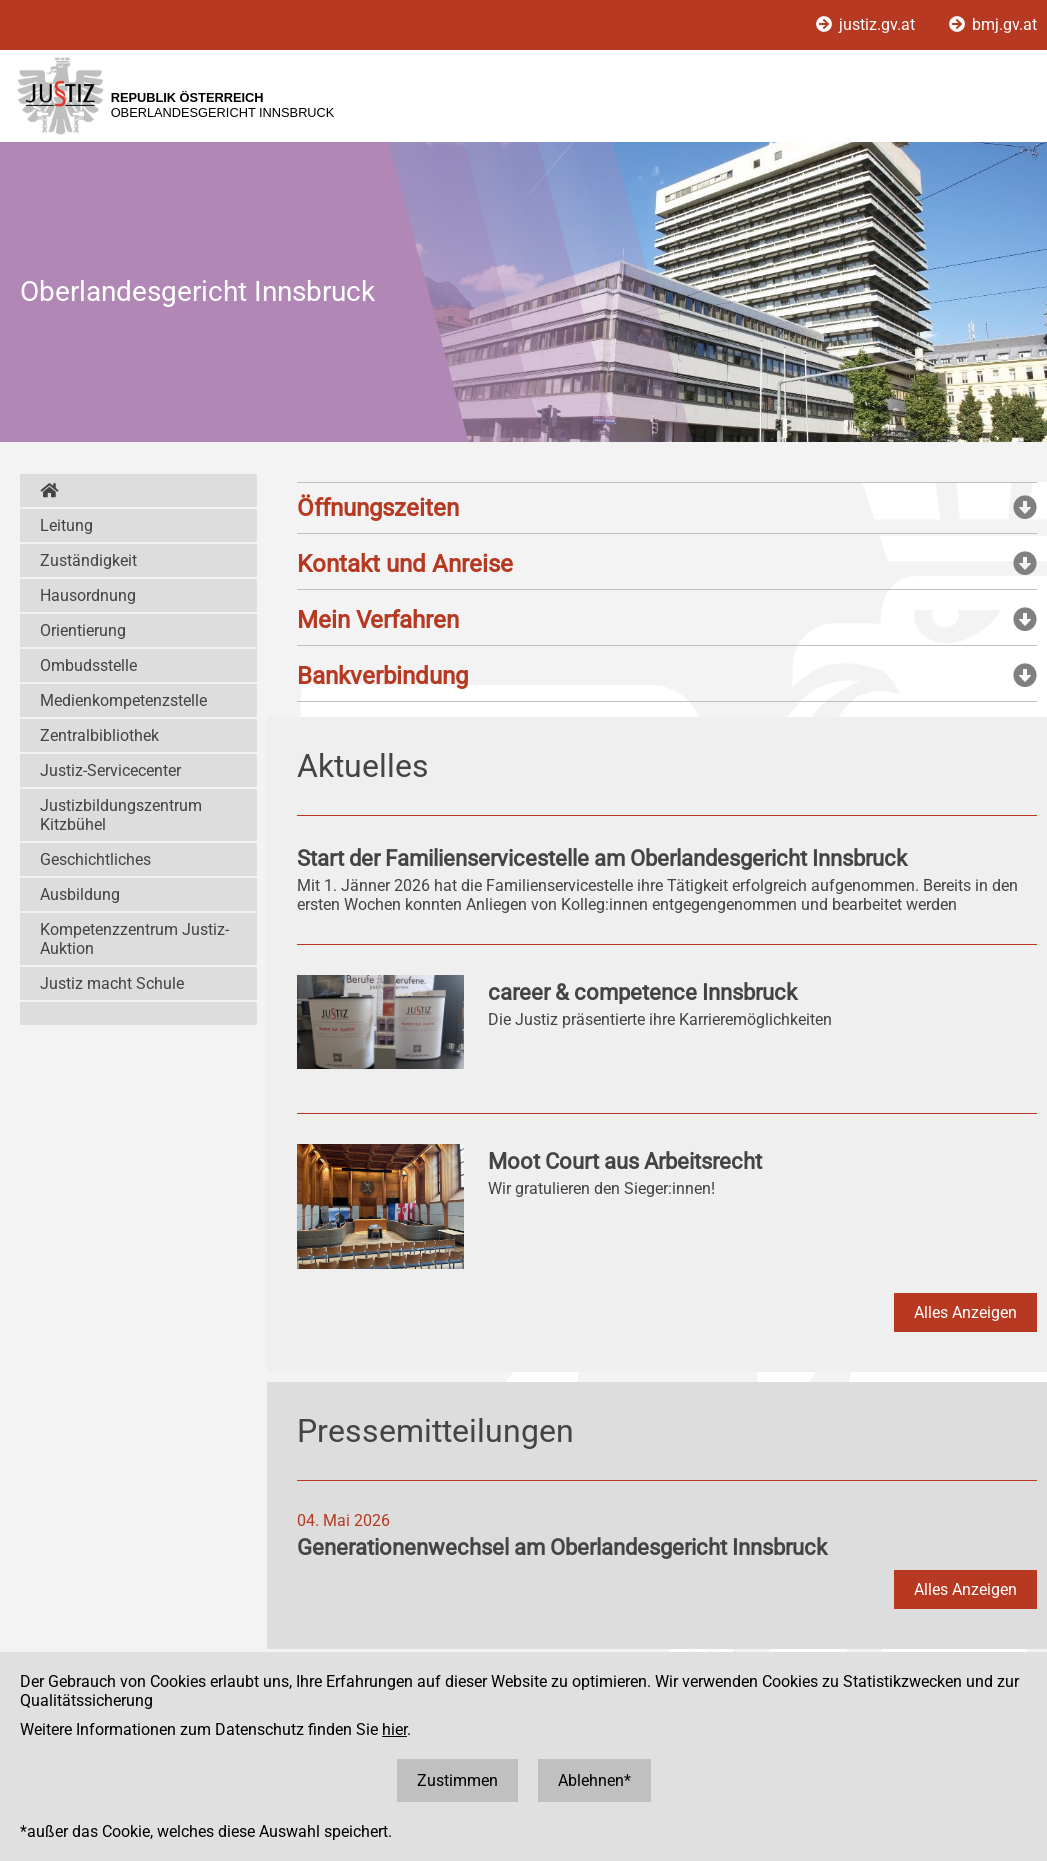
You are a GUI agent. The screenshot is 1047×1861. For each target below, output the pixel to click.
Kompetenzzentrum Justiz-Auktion (134, 939)
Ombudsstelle (88, 665)
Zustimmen (457, 1780)
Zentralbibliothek (99, 735)
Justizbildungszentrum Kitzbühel (121, 815)
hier (394, 1729)
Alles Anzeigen (965, 1312)
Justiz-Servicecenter (110, 770)
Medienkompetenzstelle (123, 700)
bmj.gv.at (993, 24)
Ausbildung (80, 894)
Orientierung (83, 630)
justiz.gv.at (867, 24)
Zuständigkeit (88, 560)
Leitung (66, 525)
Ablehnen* (594, 1780)
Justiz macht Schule (112, 983)
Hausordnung (88, 595)
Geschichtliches (95, 859)
